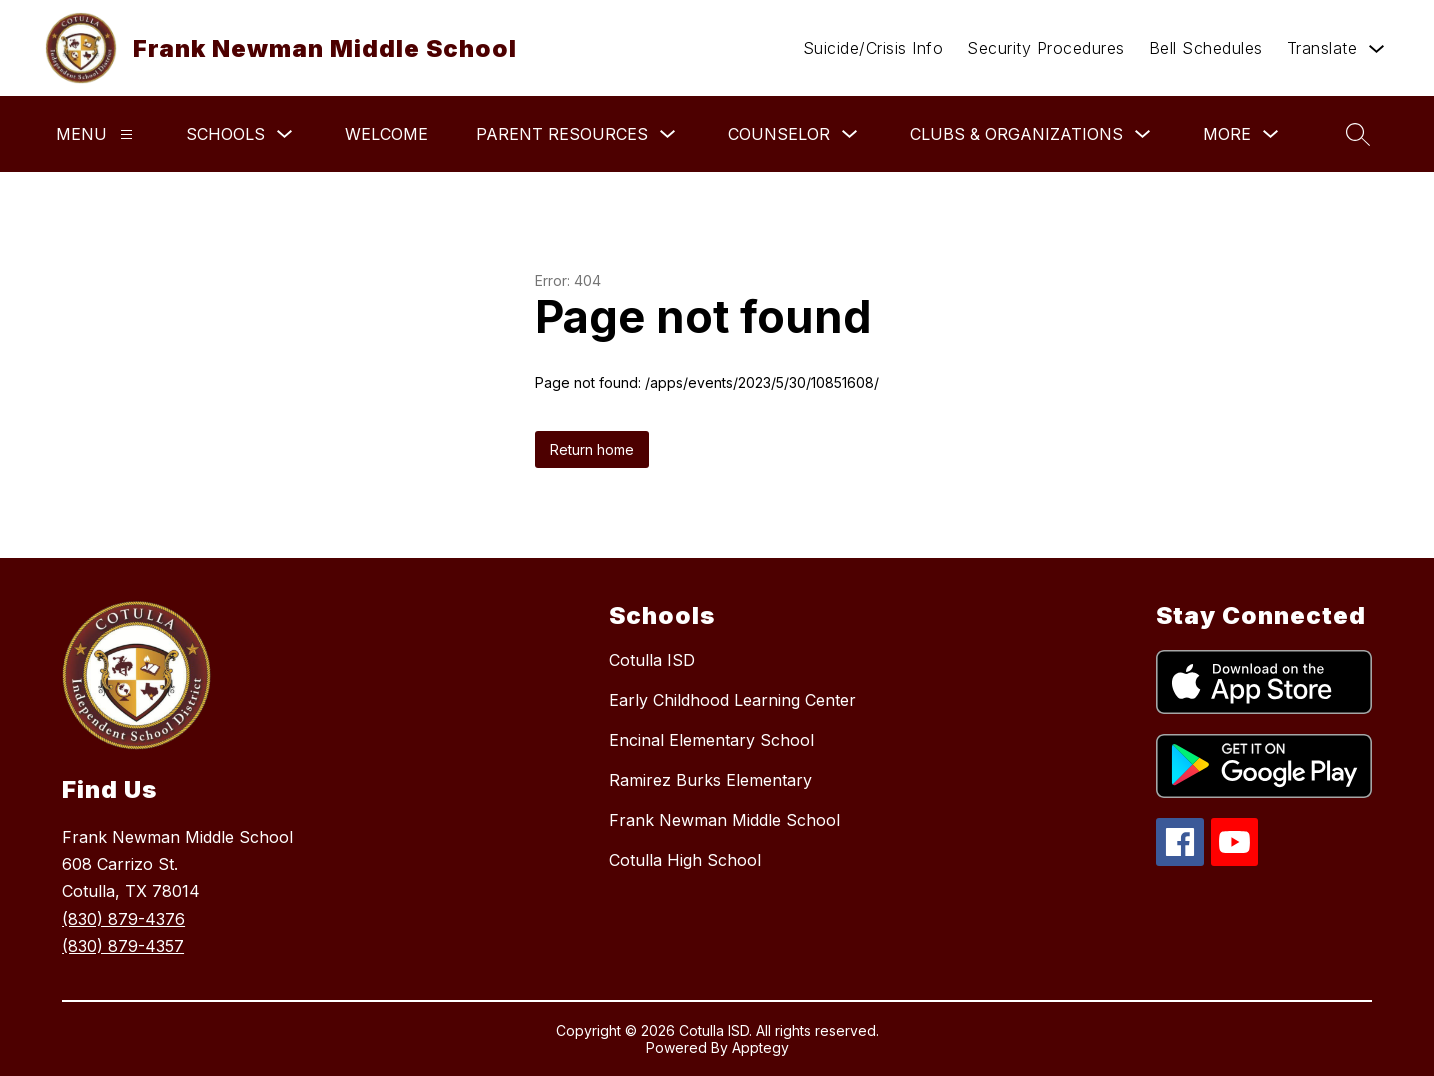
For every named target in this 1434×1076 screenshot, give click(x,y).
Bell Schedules (1206, 48)
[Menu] (126, 134)
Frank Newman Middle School (724, 820)
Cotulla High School (685, 860)
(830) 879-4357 (123, 946)
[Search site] (1358, 134)
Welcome (386, 134)
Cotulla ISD (652, 660)
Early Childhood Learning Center (732, 700)
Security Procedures (1046, 48)
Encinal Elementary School (711, 740)
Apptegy (760, 1047)
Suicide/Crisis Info (873, 48)
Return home (592, 449)
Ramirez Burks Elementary (710, 780)
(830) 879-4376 (123, 919)
